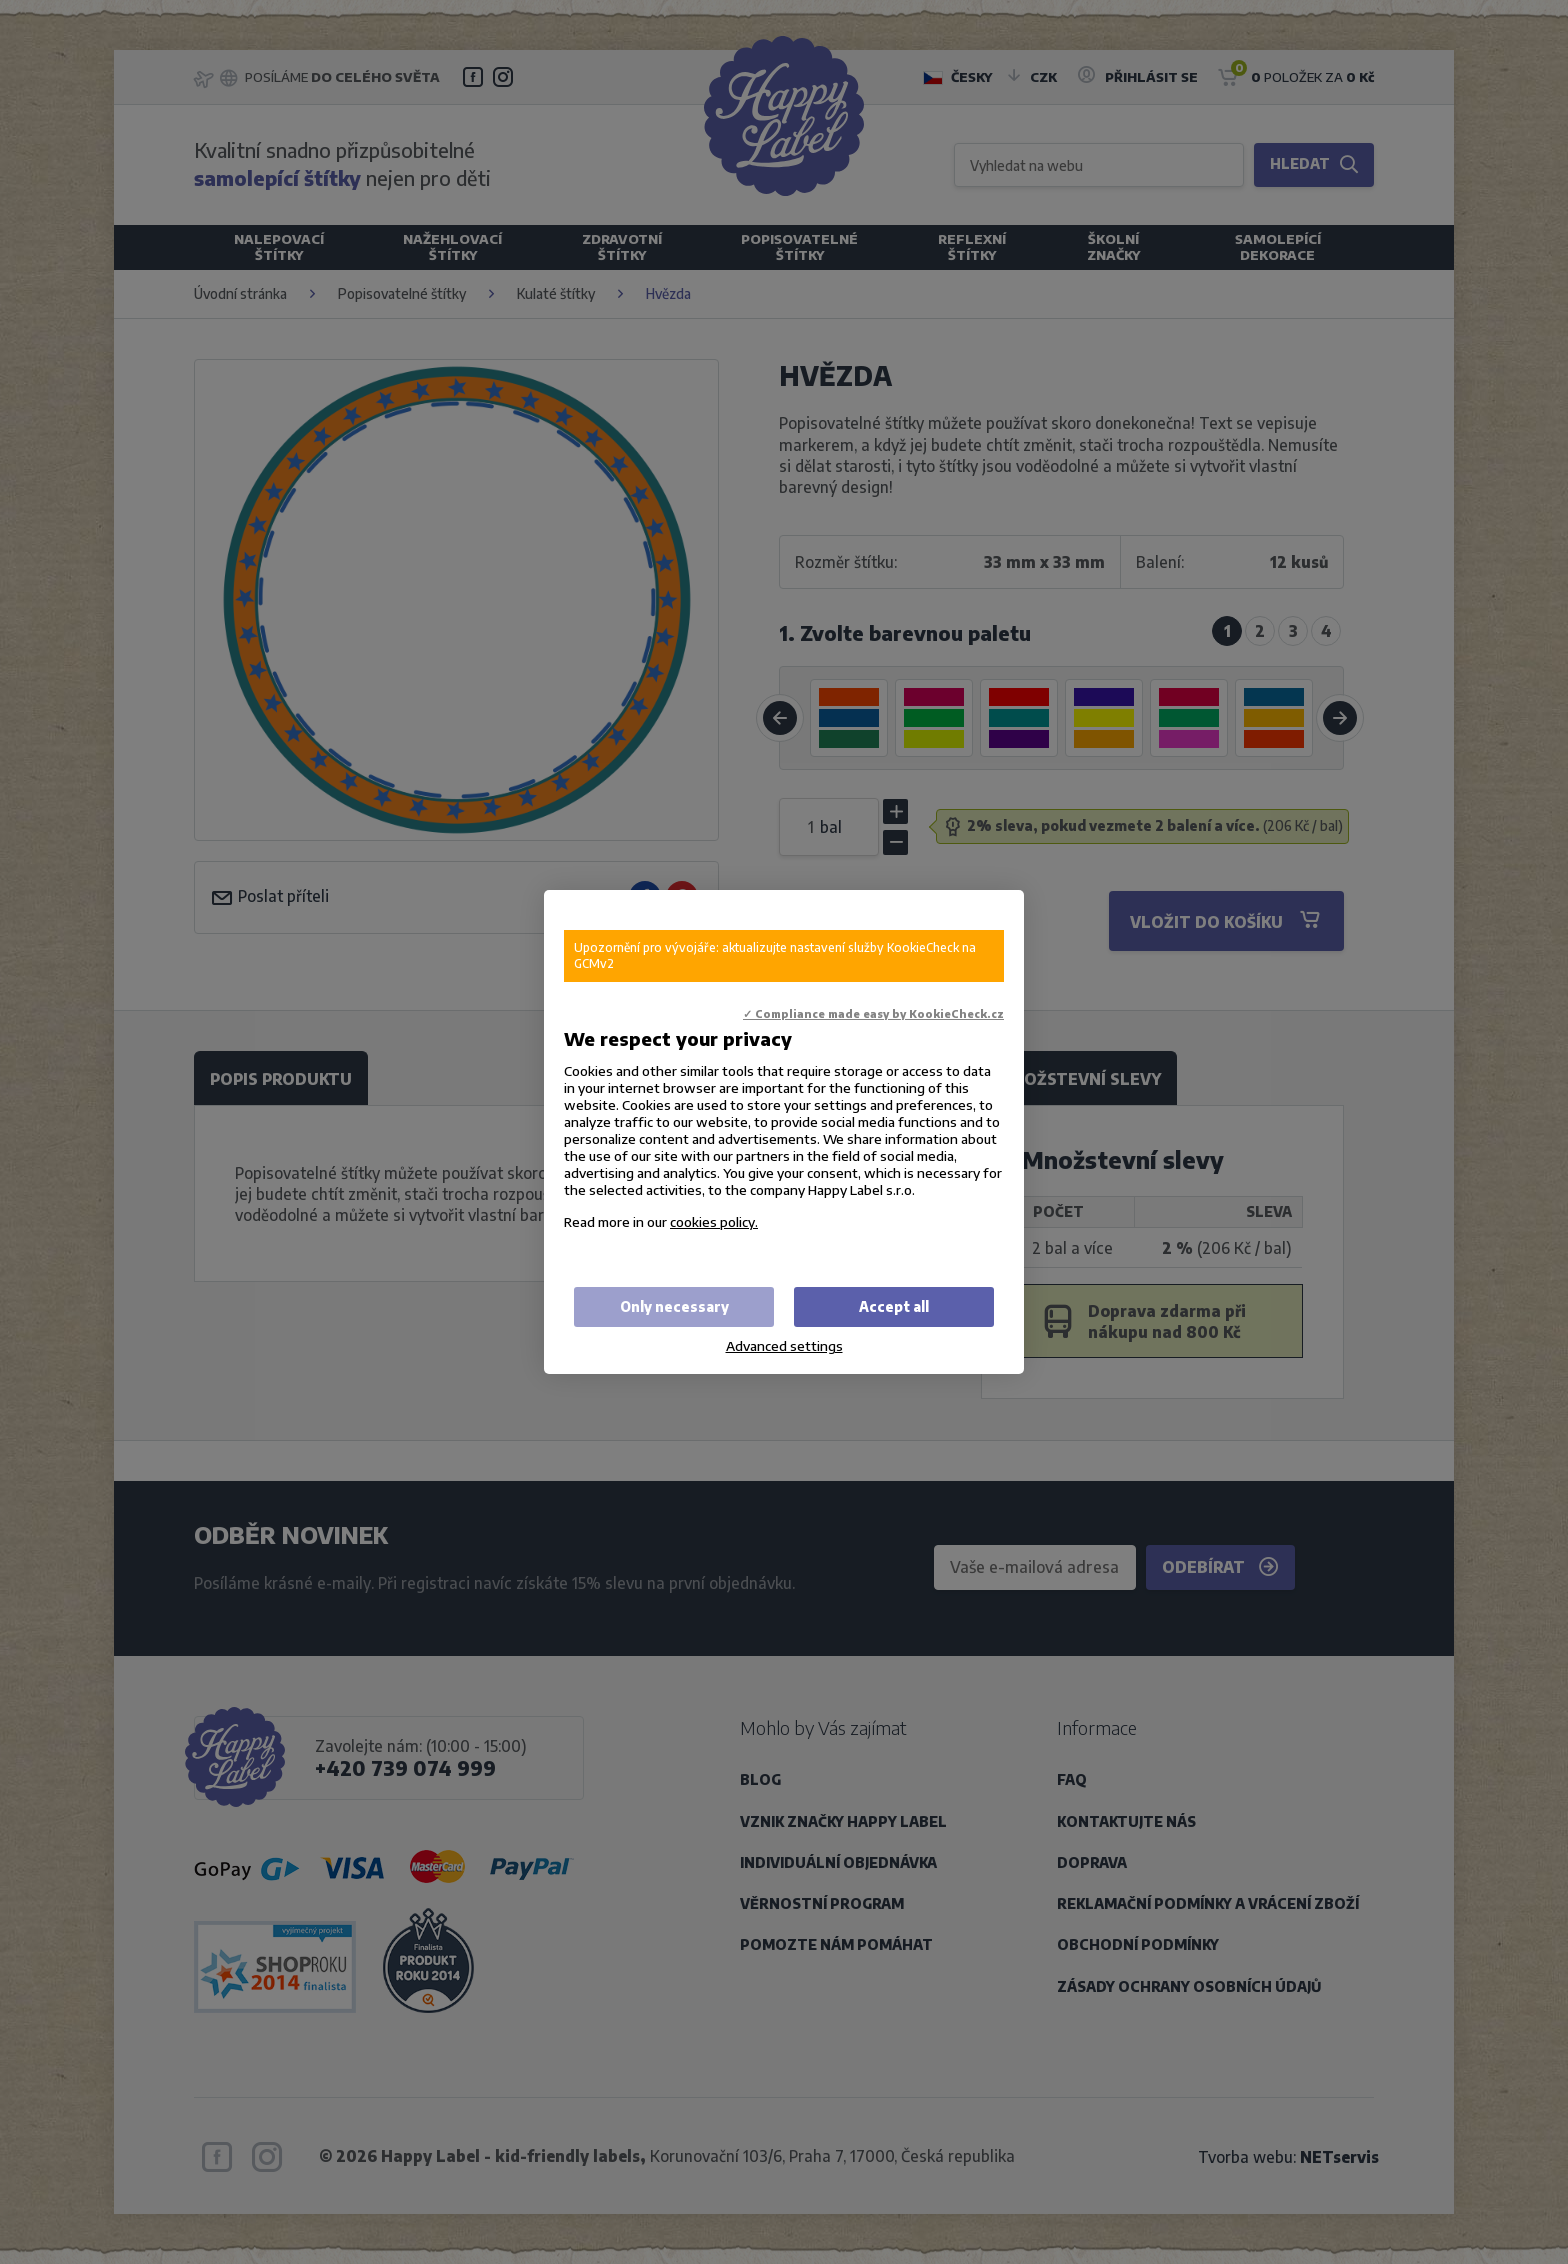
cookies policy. (714, 1221)
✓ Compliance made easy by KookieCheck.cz (873, 1013)
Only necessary (674, 1306)
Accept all (894, 1306)
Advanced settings (784, 1345)
